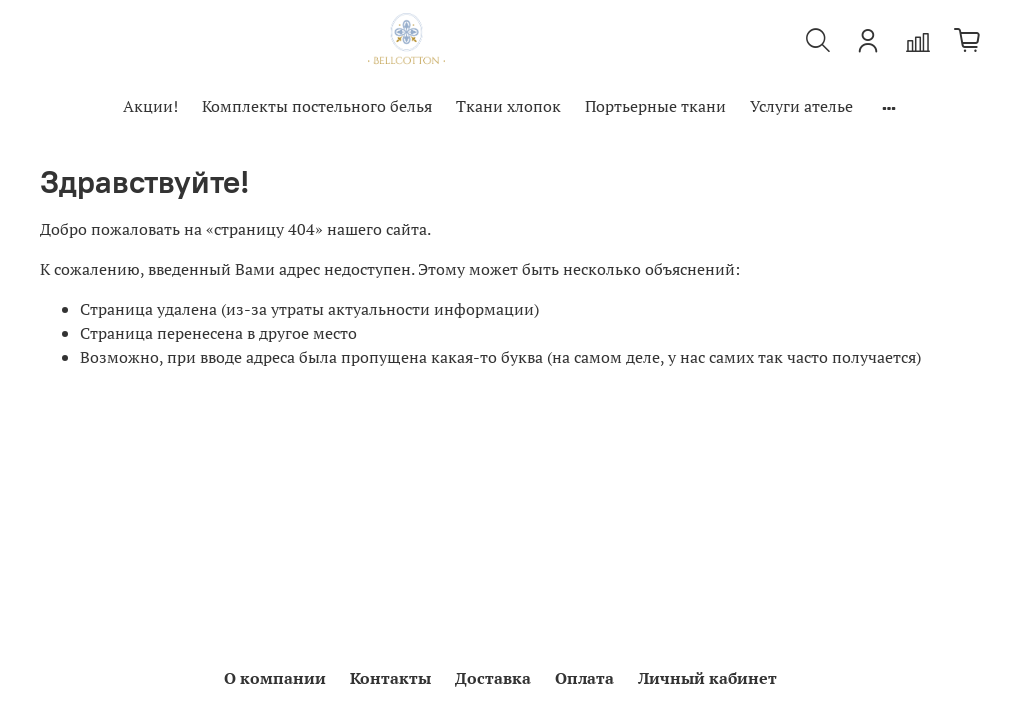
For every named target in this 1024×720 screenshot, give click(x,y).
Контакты (390, 678)
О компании (275, 678)
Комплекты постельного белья (317, 106)
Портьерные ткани (655, 106)
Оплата (584, 678)
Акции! (150, 106)
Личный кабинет (707, 678)
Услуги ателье (801, 106)
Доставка (493, 678)
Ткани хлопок (508, 106)
